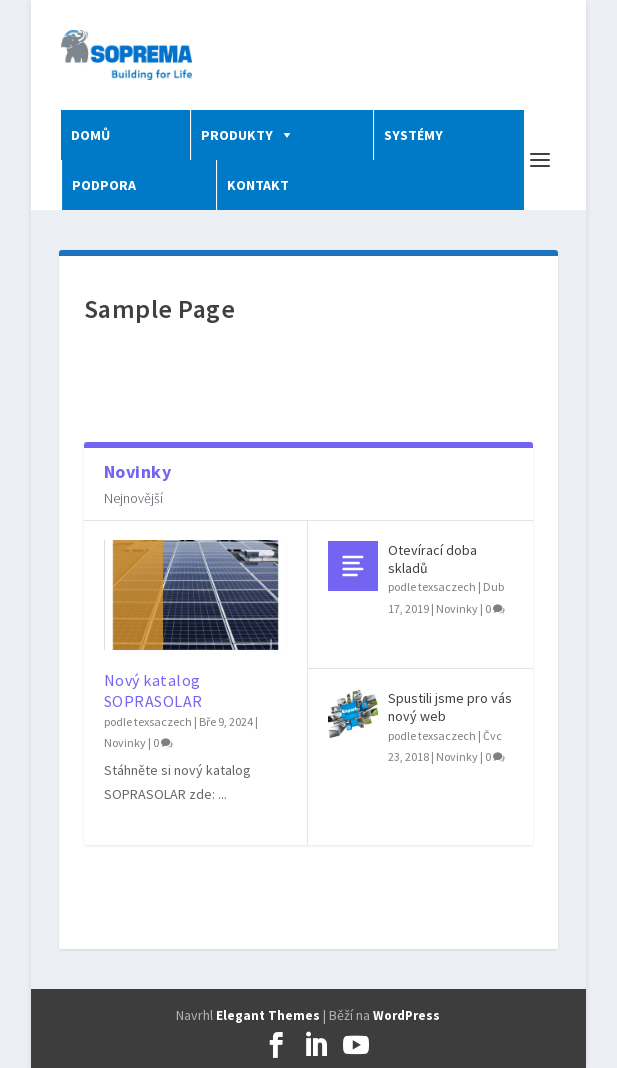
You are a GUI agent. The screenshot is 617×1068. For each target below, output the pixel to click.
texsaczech (163, 721)
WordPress (406, 1015)
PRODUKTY (237, 135)
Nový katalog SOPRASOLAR (153, 690)
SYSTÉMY (413, 135)
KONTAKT (258, 185)
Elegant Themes (268, 1015)
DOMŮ (90, 135)
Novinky (125, 742)
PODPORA (104, 185)
